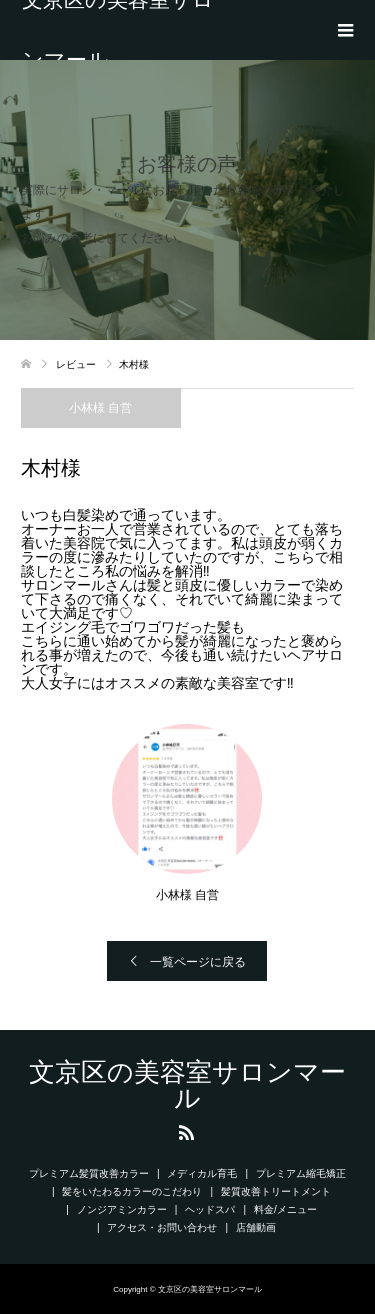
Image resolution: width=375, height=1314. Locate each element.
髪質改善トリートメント (276, 1191)
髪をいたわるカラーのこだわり (132, 1191)
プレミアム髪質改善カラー (89, 1173)
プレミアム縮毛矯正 (301, 1173)
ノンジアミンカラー (122, 1209)
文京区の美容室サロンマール (118, 30)
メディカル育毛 (202, 1173)
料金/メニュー (285, 1209)
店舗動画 (261, 1227)
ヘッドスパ (210, 1209)
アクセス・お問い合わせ (162, 1227)
